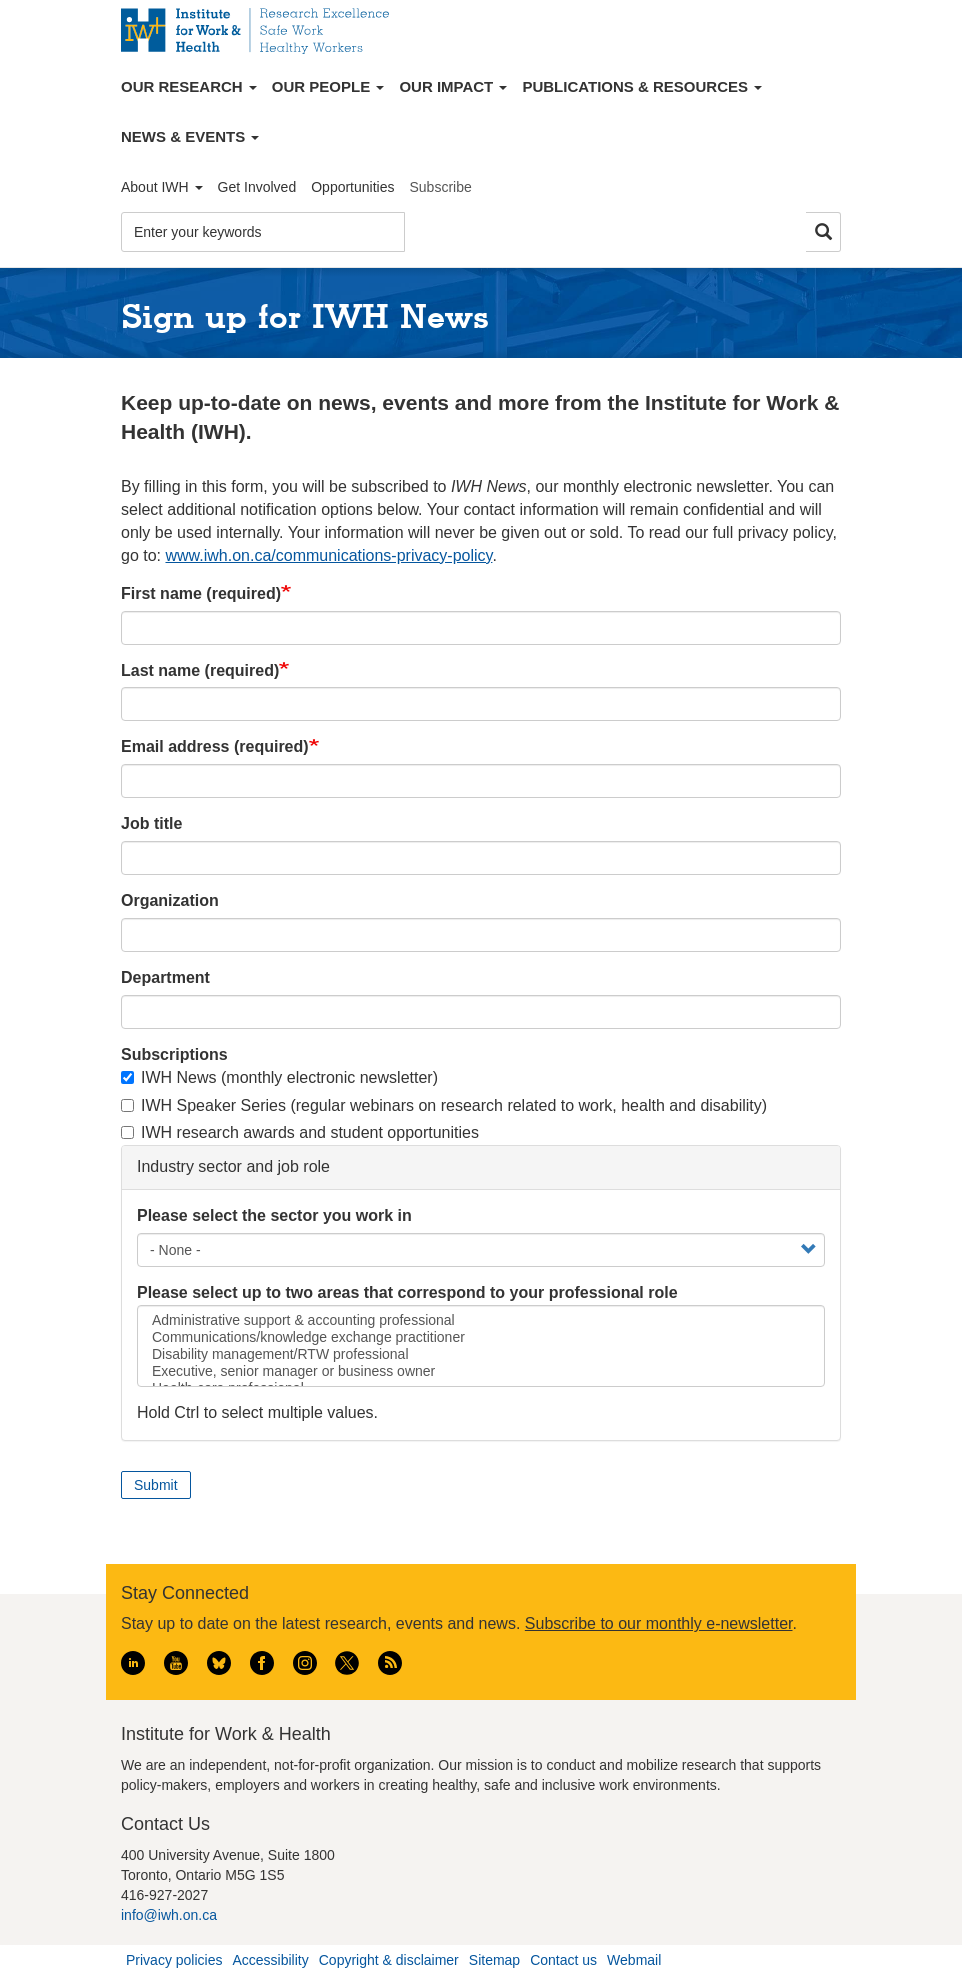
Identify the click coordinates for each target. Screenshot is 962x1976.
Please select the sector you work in (274, 1215)
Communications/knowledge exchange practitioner (481, 1337)
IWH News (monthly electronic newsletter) (279, 1077)
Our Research (189, 86)
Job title (151, 823)
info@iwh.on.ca (169, 1915)
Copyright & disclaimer (389, 1960)
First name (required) (201, 593)
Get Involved (257, 187)
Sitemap (494, 1960)
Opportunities (352, 187)
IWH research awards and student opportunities (300, 1132)
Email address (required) (215, 746)
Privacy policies (174, 1960)
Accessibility (270, 1960)
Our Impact (453, 86)
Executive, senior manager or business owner (481, 1371)
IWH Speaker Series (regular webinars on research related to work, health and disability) (444, 1105)
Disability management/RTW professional (481, 1354)
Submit (156, 1485)
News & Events (190, 136)
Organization (170, 900)
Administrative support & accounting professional (481, 1320)
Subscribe (440, 187)
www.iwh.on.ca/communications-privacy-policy (328, 555)
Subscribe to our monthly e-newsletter (659, 1623)
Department (165, 977)
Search (823, 232)
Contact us (563, 1960)
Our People (328, 86)
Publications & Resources (642, 86)
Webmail (634, 1960)
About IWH (162, 187)
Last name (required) (200, 670)
